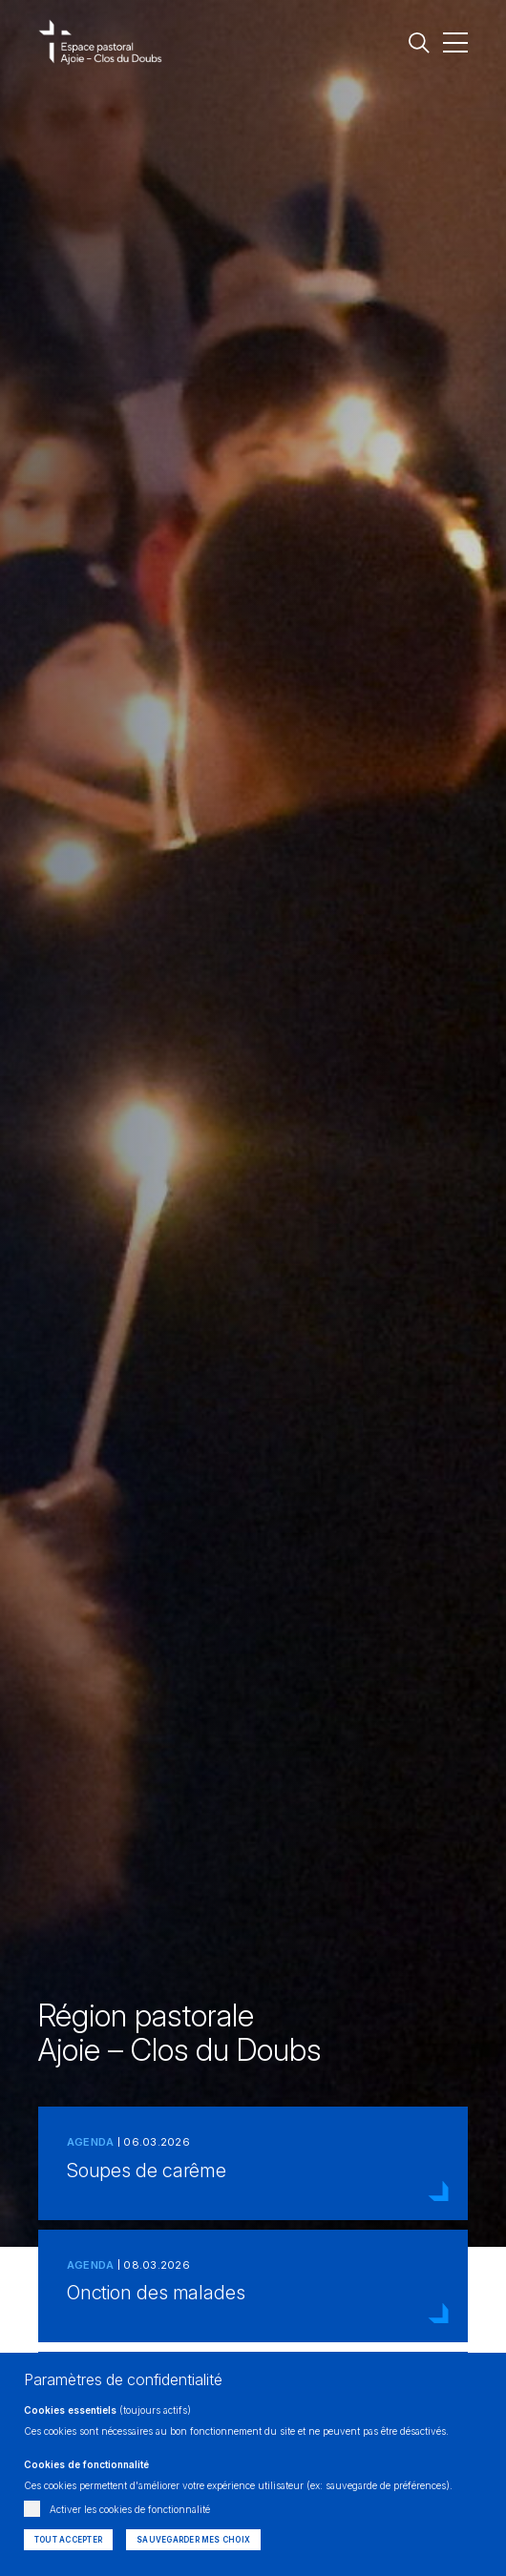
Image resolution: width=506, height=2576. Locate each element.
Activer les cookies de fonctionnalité (130, 2509)
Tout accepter (68, 2540)
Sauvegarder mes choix (193, 2540)
